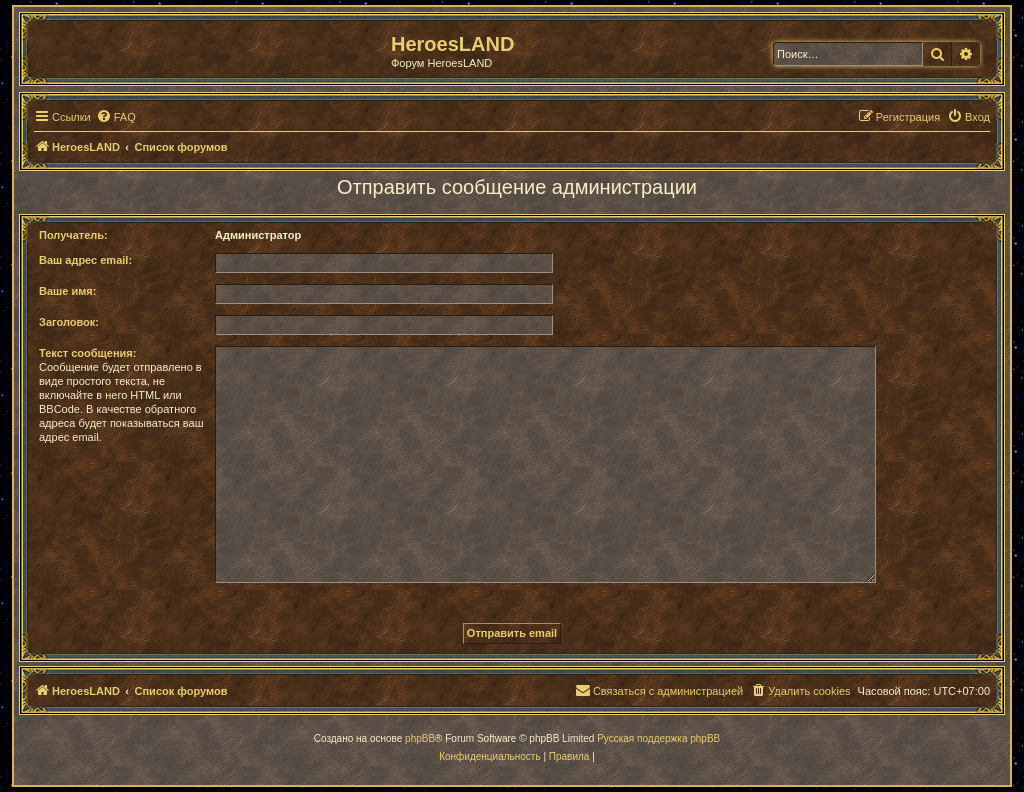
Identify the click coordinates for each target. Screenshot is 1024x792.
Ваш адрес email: (85, 260)
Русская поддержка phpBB (658, 738)
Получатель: (73, 235)
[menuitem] (116, 117)
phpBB (420, 738)
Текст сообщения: (87, 353)
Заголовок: (69, 322)
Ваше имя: (67, 291)
